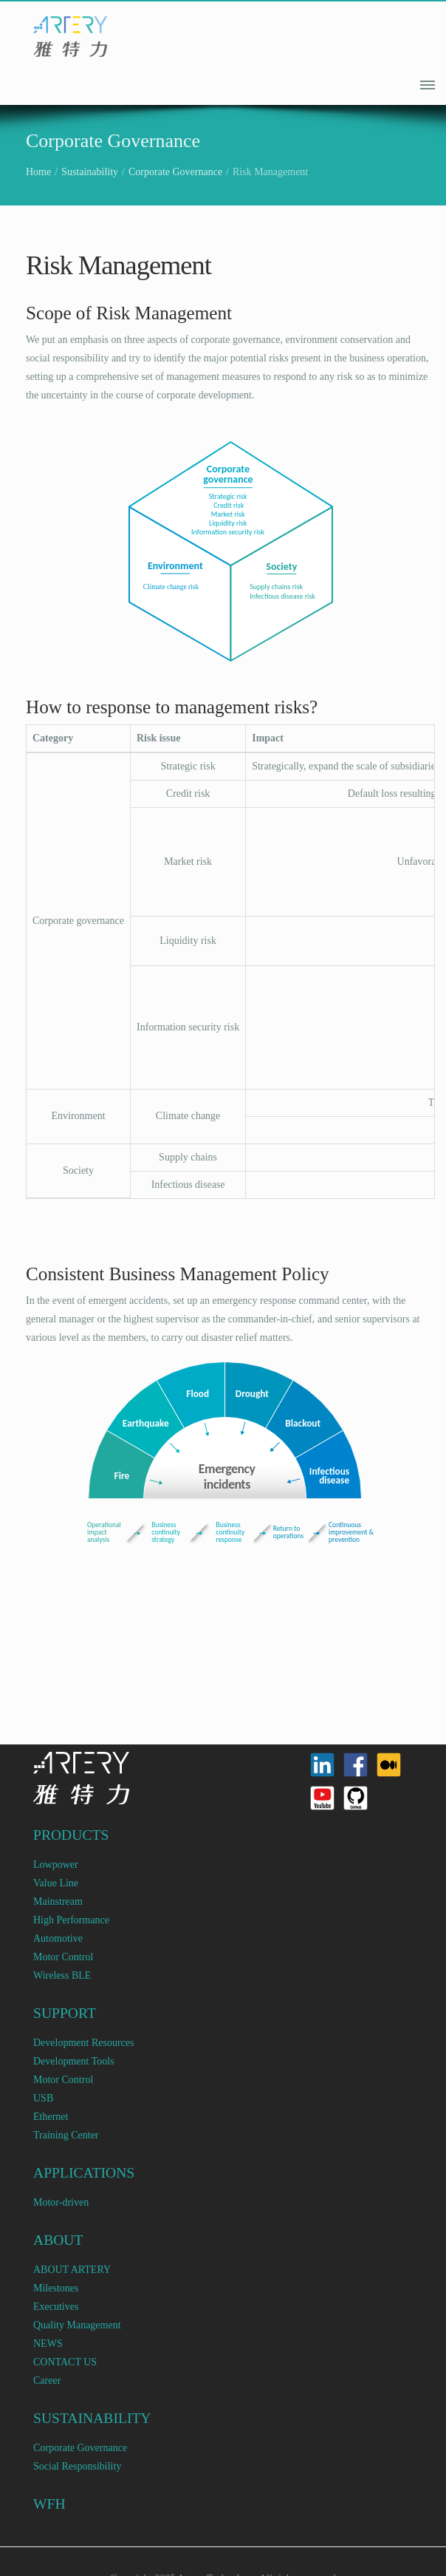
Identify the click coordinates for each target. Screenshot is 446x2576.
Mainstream (58, 1901)
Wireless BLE (62, 1975)
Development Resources (83, 2042)
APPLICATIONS (83, 2173)
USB (43, 2098)
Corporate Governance (175, 171)
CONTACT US (65, 2362)
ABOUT (58, 2240)
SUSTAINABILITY (92, 2418)
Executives (55, 2306)
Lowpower (55, 1864)
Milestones (55, 2288)
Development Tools (73, 2061)
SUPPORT (64, 2013)
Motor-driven (61, 2202)
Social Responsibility (77, 2466)
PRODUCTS (71, 1835)
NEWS (48, 2343)
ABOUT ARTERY (72, 2269)
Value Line (55, 1883)
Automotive (58, 1938)
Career (47, 2380)
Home (38, 171)
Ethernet (50, 2116)
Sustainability (89, 171)
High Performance (71, 1920)
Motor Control (63, 1956)
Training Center (66, 2135)
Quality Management (77, 2325)
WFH (49, 2504)
